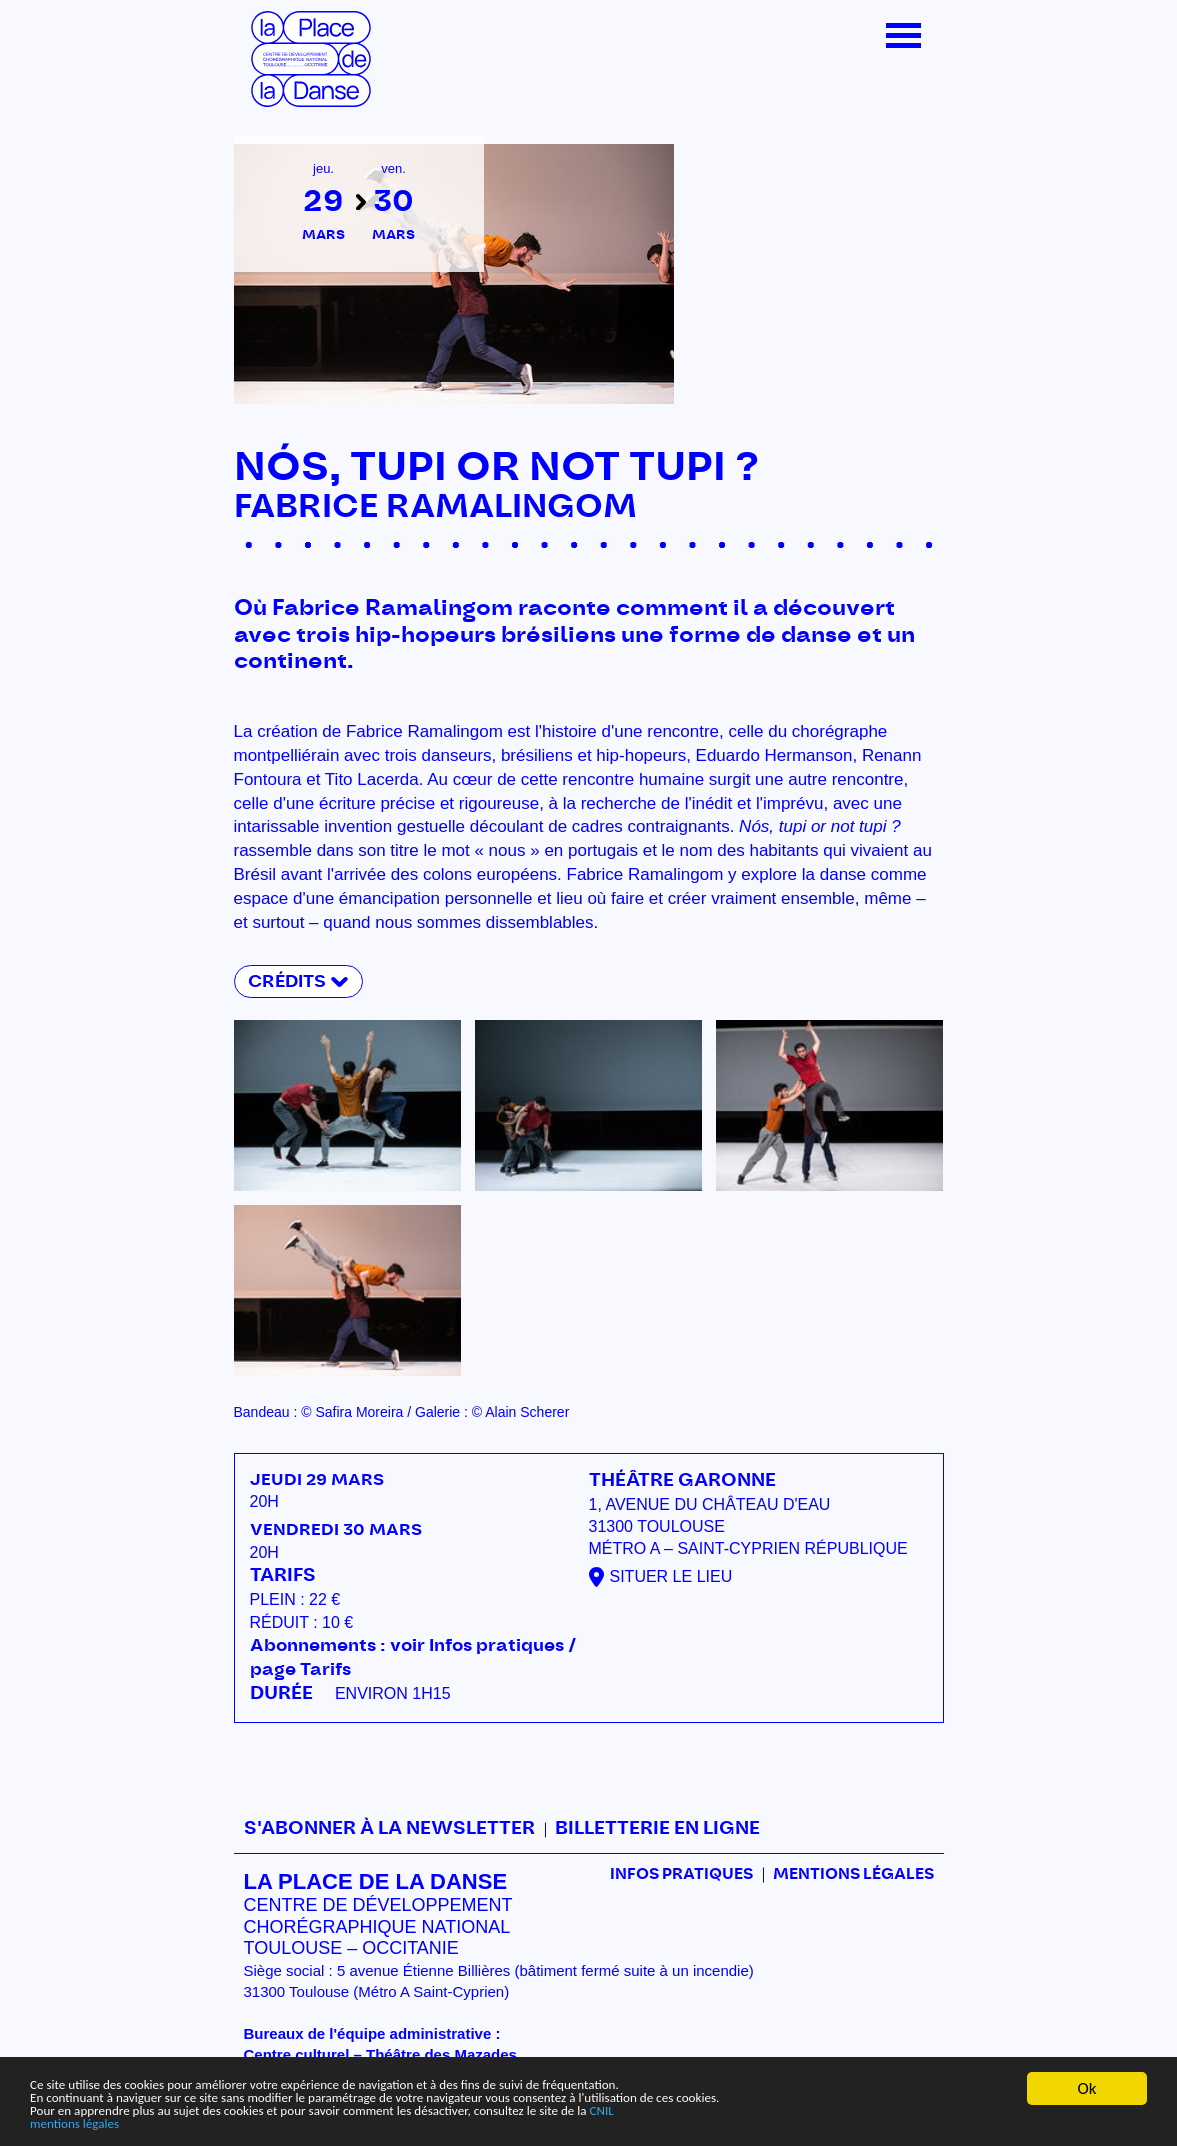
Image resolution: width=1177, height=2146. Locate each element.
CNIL (772, 2105)
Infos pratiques (681, 1874)
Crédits (287, 981)
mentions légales (88, 2122)
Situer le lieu (671, 1576)
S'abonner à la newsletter (389, 1829)
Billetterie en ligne (657, 1829)
